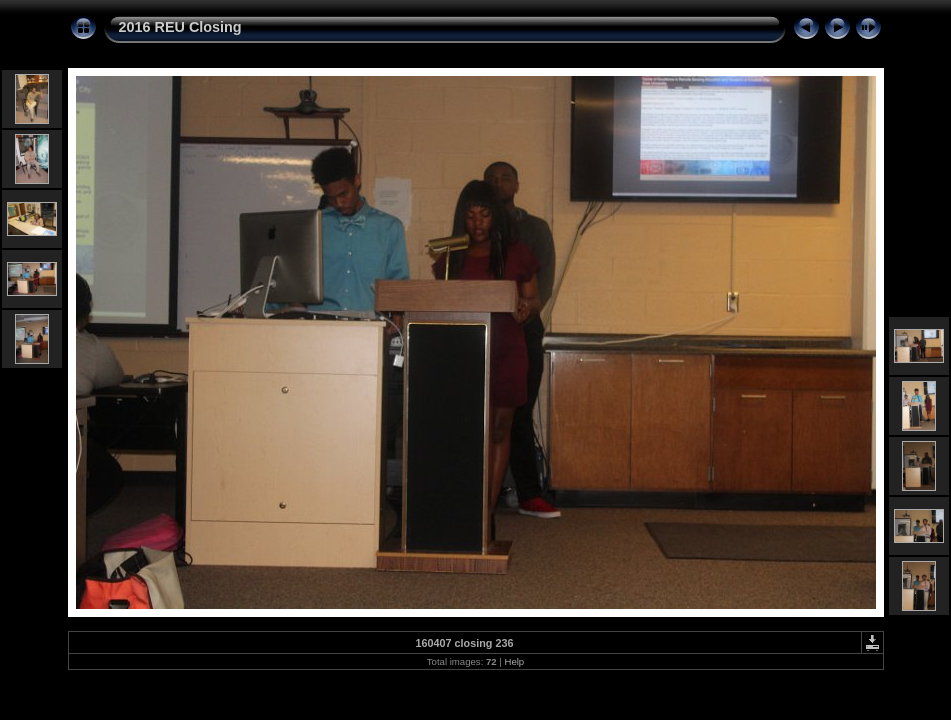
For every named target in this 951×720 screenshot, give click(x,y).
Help (514, 661)
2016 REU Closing (180, 27)
